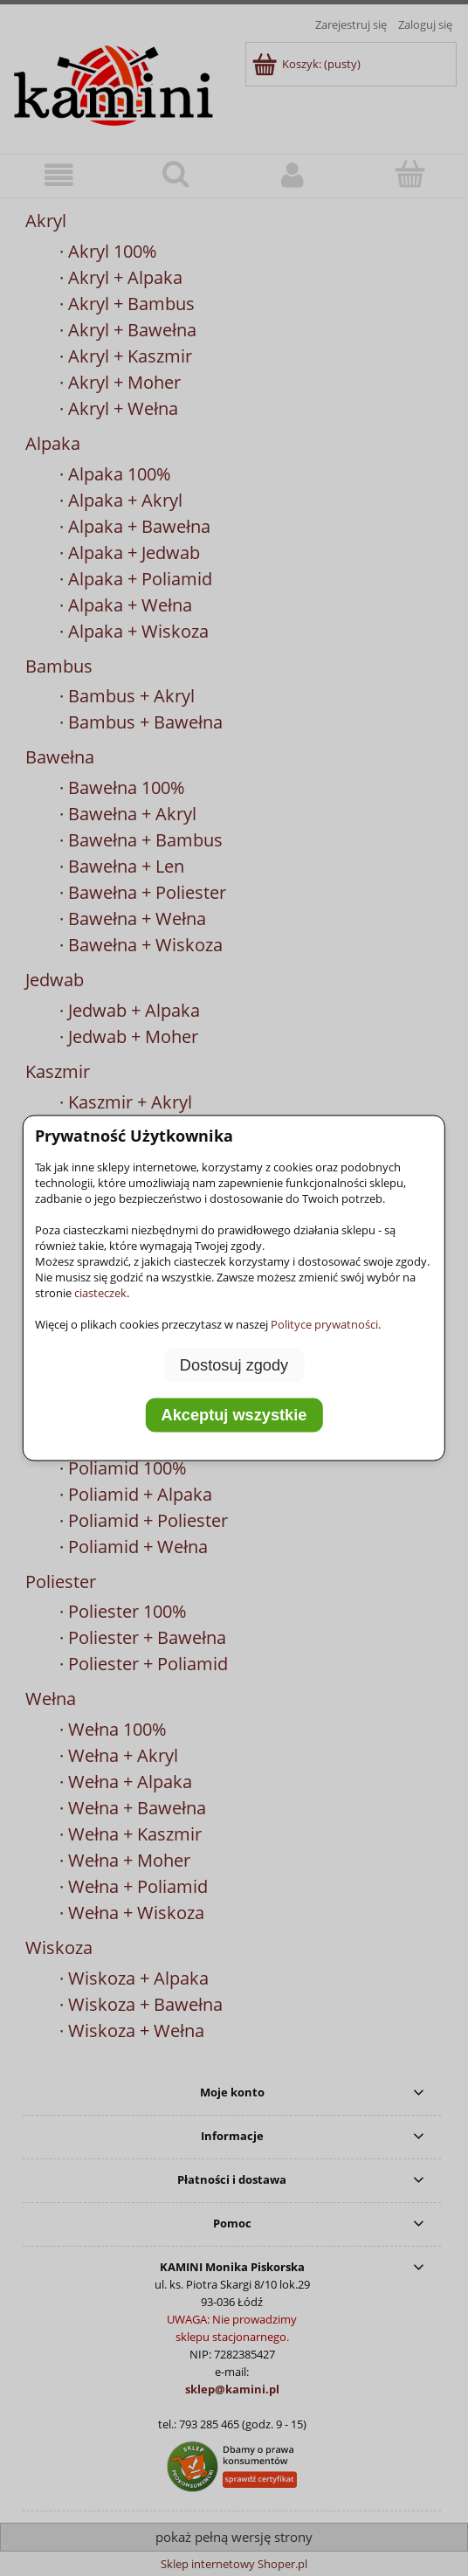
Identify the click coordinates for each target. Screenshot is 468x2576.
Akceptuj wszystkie (234, 1415)
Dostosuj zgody (234, 1364)
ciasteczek (100, 1292)
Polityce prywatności (324, 1323)
